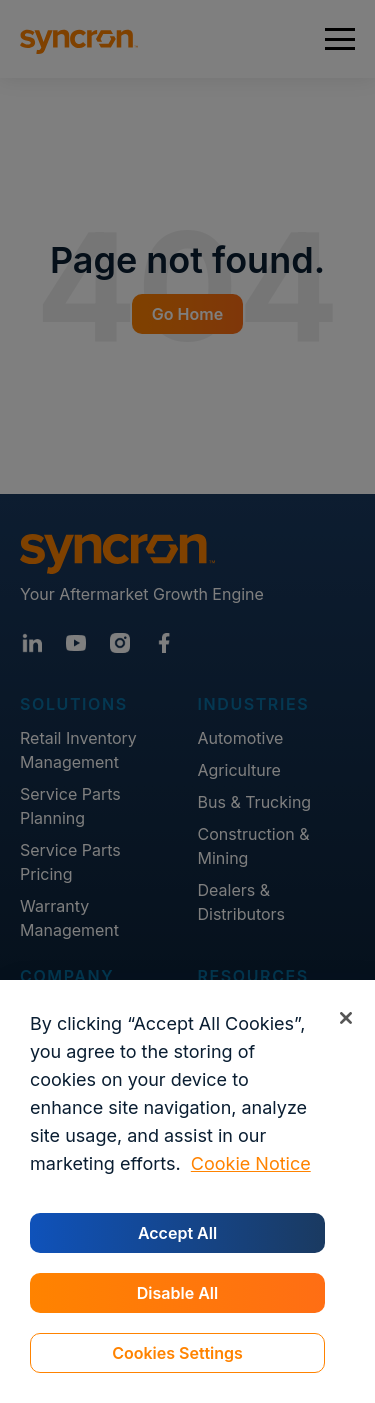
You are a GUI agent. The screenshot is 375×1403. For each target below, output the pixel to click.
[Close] (345, 1017)
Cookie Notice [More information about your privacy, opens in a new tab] (251, 1163)
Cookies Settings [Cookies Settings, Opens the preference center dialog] (177, 1353)
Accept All (177, 1233)
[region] (187, 1191)
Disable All (177, 1293)
